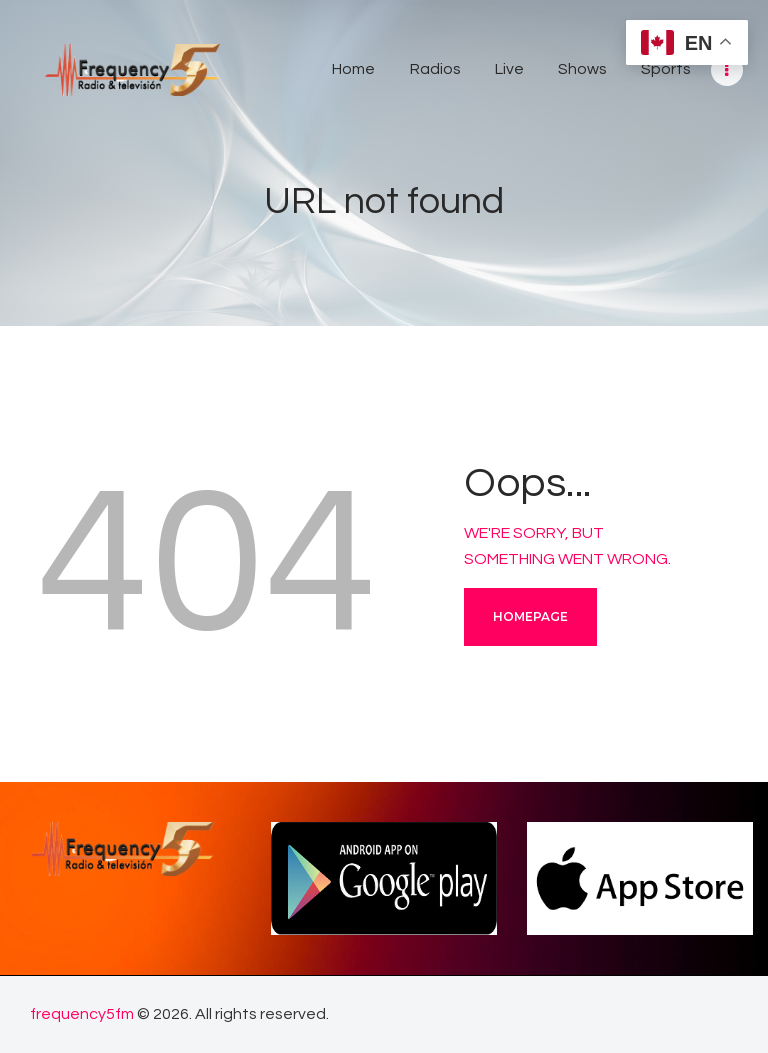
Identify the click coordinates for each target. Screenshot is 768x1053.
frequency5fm (82, 1014)
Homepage (530, 616)
